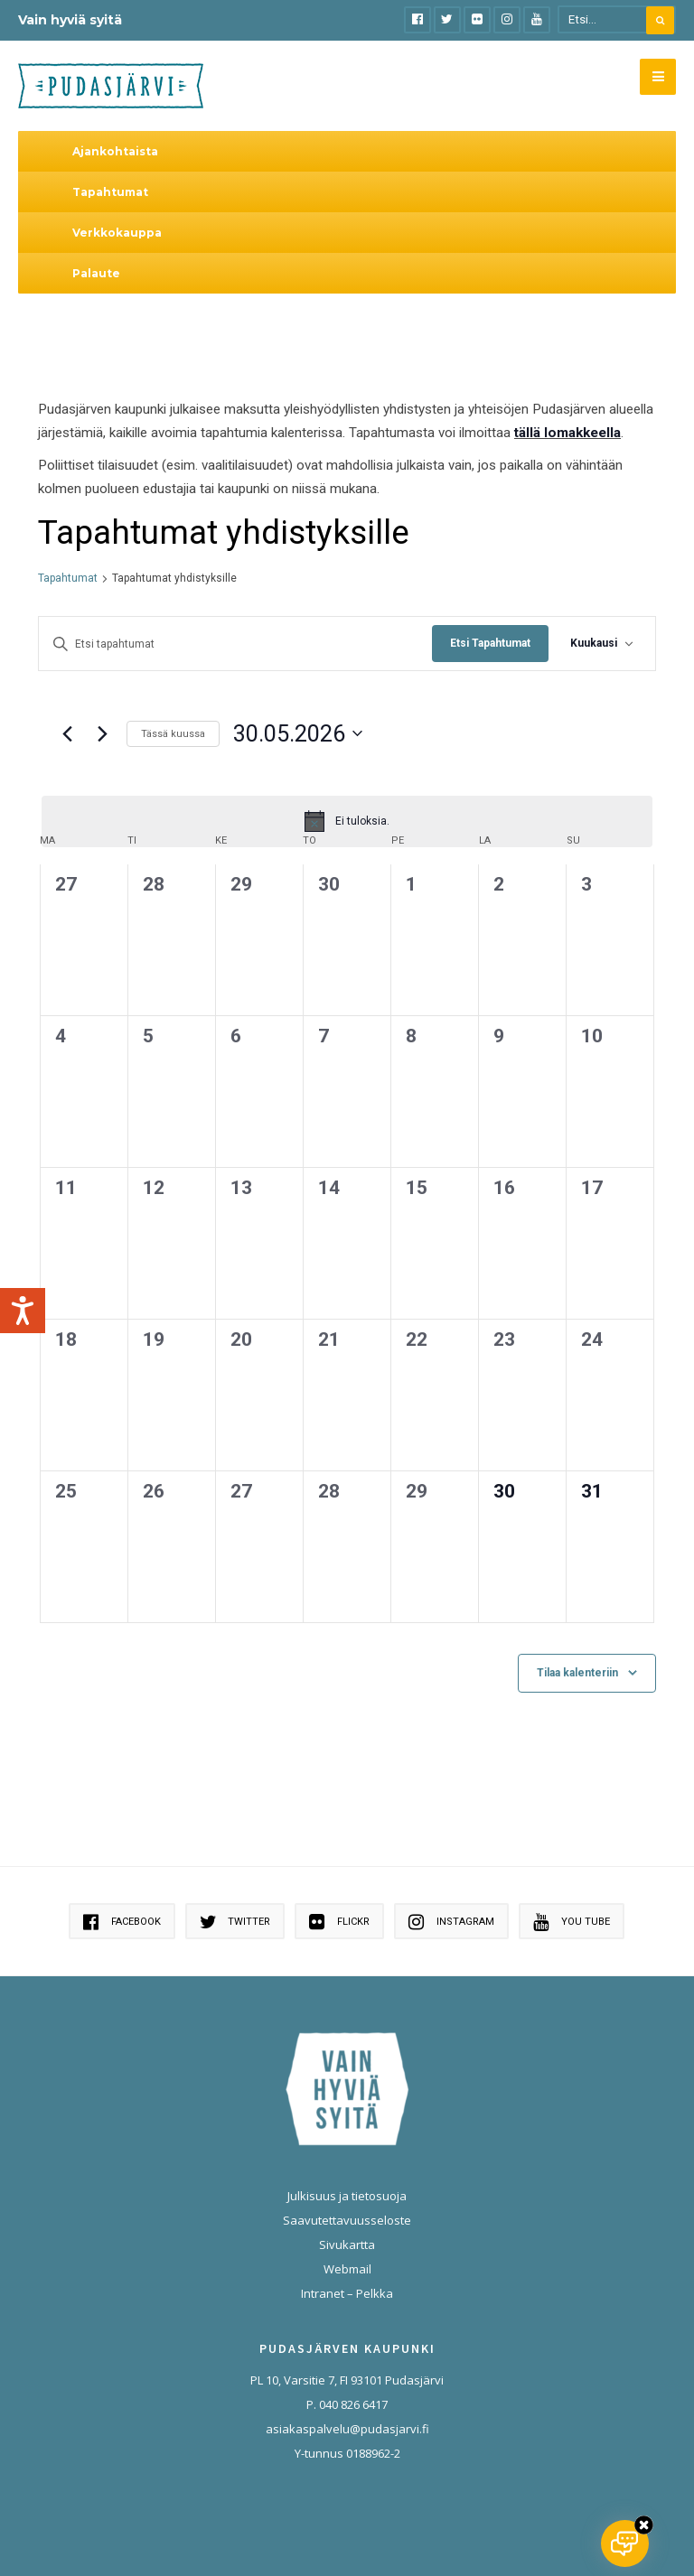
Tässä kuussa (173, 734)
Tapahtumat (110, 192)
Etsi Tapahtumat (490, 643)
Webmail (347, 2269)
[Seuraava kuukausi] (102, 733)
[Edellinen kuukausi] (67, 733)
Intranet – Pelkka (347, 2293)
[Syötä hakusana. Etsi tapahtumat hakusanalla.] (235, 645)
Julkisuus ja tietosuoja (347, 2196)
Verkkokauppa (117, 232)
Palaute (96, 273)
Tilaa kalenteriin (577, 1672)
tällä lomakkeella (567, 433)
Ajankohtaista (115, 151)
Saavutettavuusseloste (347, 2220)
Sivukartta (347, 2244)
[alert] (347, 821)
